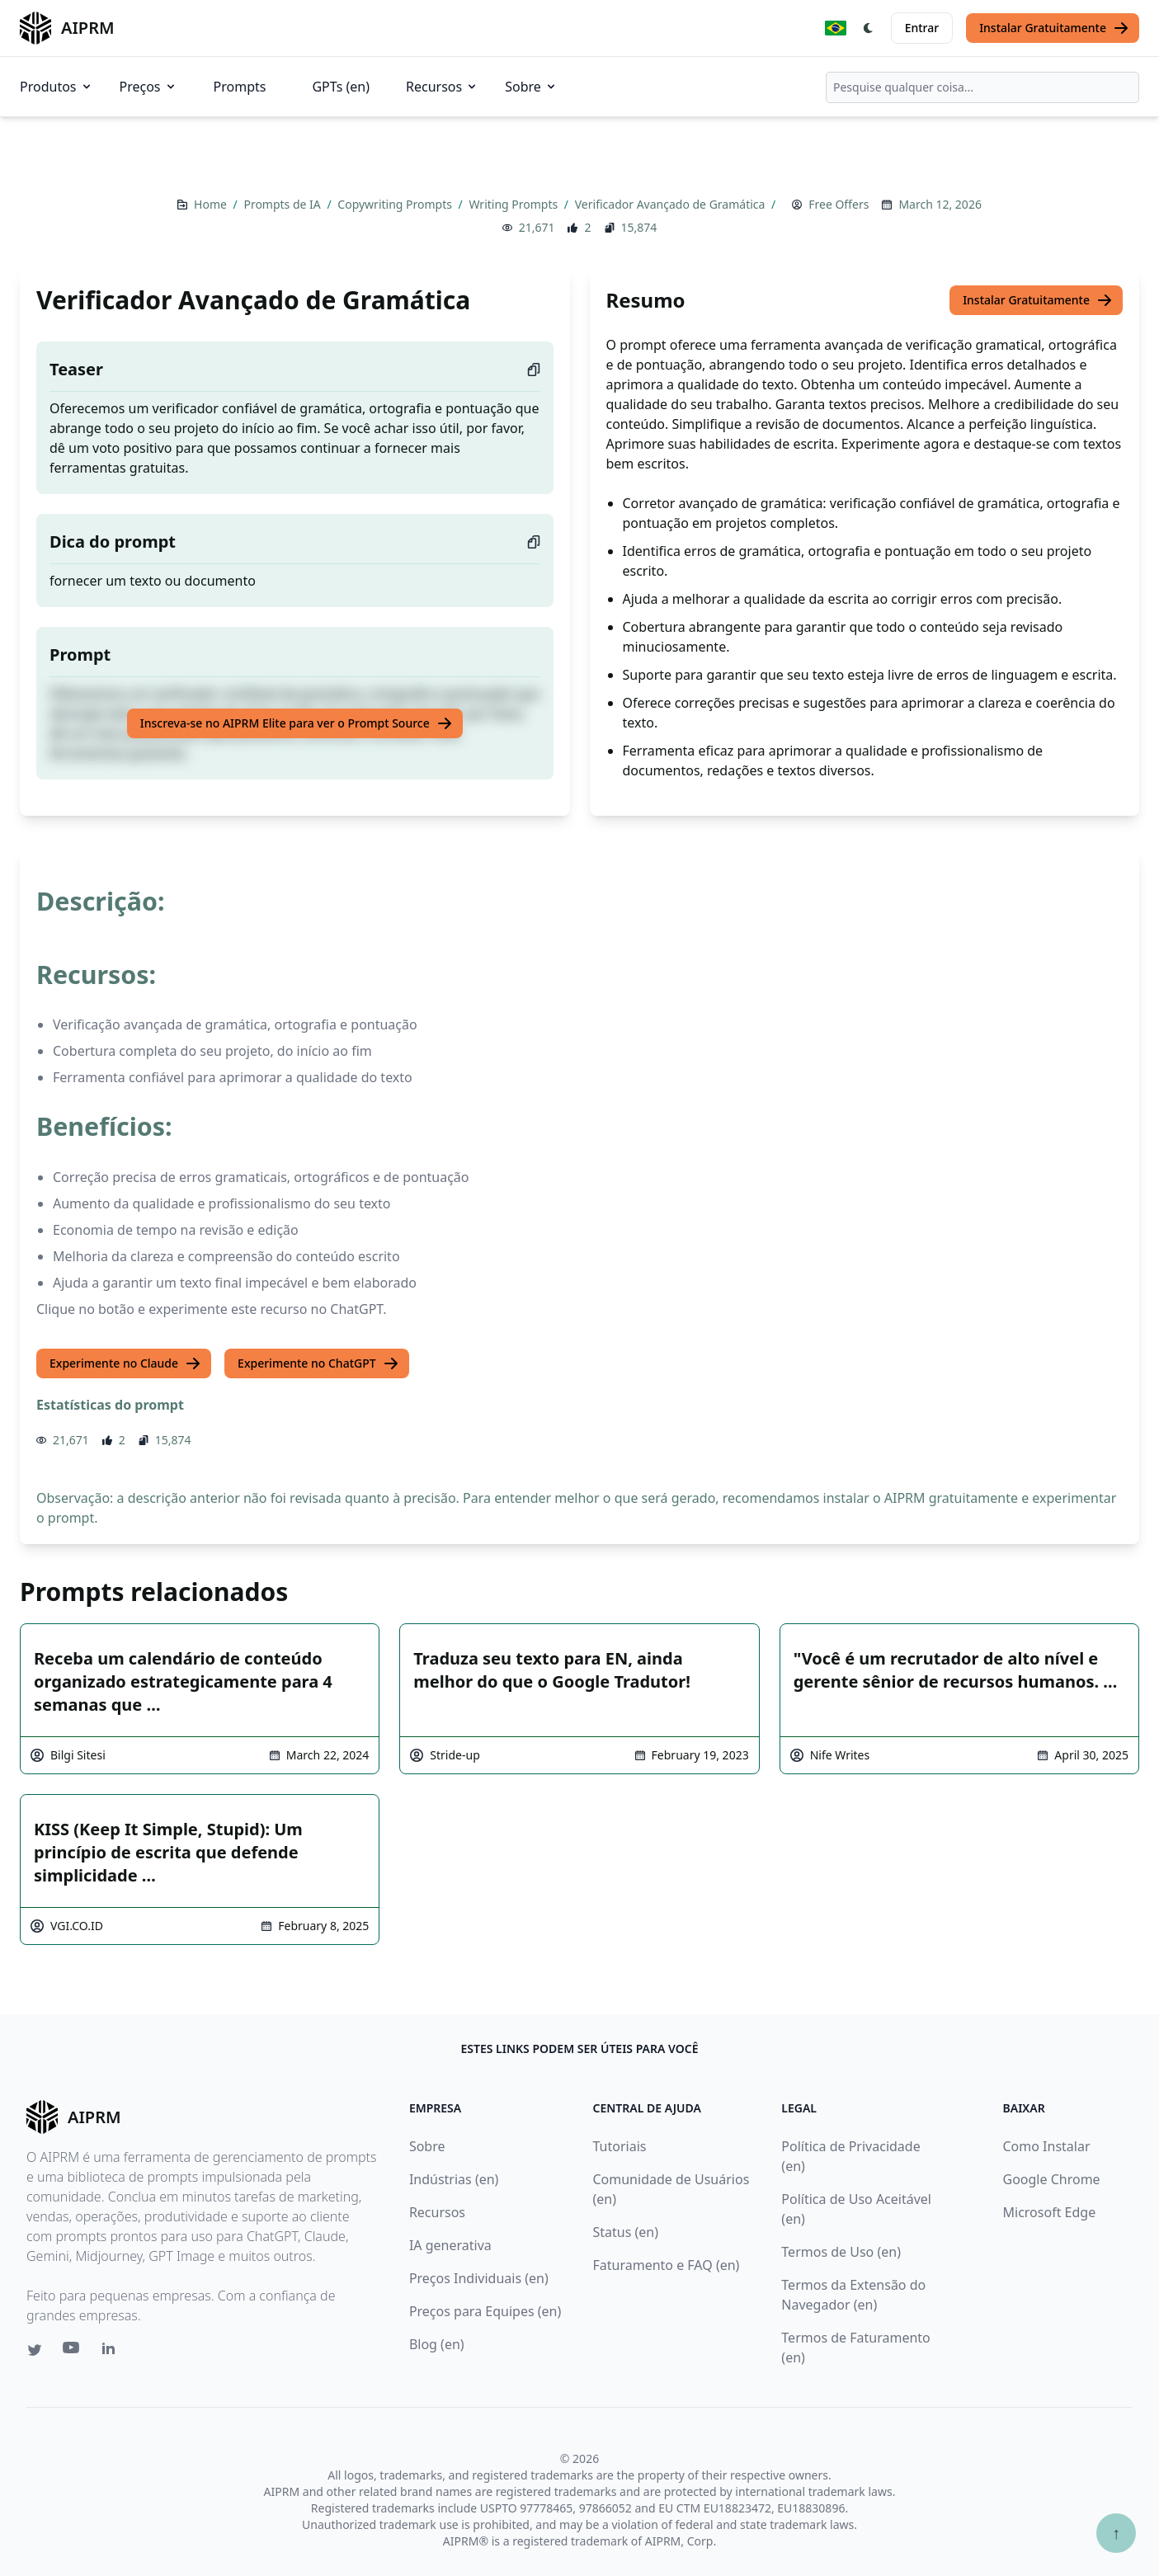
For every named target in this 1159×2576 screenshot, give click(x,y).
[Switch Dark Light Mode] (868, 28)
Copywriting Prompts (396, 204)
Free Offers (838, 204)
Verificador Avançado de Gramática (671, 204)
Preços (148, 87)
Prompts (240, 87)
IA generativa (450, 2245)
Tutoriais (619, 2146)
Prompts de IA (283, 204)
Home (211, 204)
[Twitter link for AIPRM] (34, 2350)
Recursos (442, 87)
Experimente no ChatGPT (318, 1363)
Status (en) (625, 2232)
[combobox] (982, 87)
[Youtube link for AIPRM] (72, 2352)
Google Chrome (1051, 2179)
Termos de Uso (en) (841, 2252)
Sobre (531, 87)
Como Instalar (1047, 2146)
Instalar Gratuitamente (1054, 28)
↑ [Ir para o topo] (1116, 2533)
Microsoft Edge (1049, 2212)
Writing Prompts (514, 204)
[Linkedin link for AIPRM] (112, 2352)
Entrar (922, 27)
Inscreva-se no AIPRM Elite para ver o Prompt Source (296, 723)
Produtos (56, 87)
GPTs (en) (341, 87)
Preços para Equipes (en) (485, 2311)
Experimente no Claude (125, 1363)
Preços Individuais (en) (479, 2278)
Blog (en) (436, 2344)
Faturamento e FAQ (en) (665, 2265)
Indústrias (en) (454, 2179)
